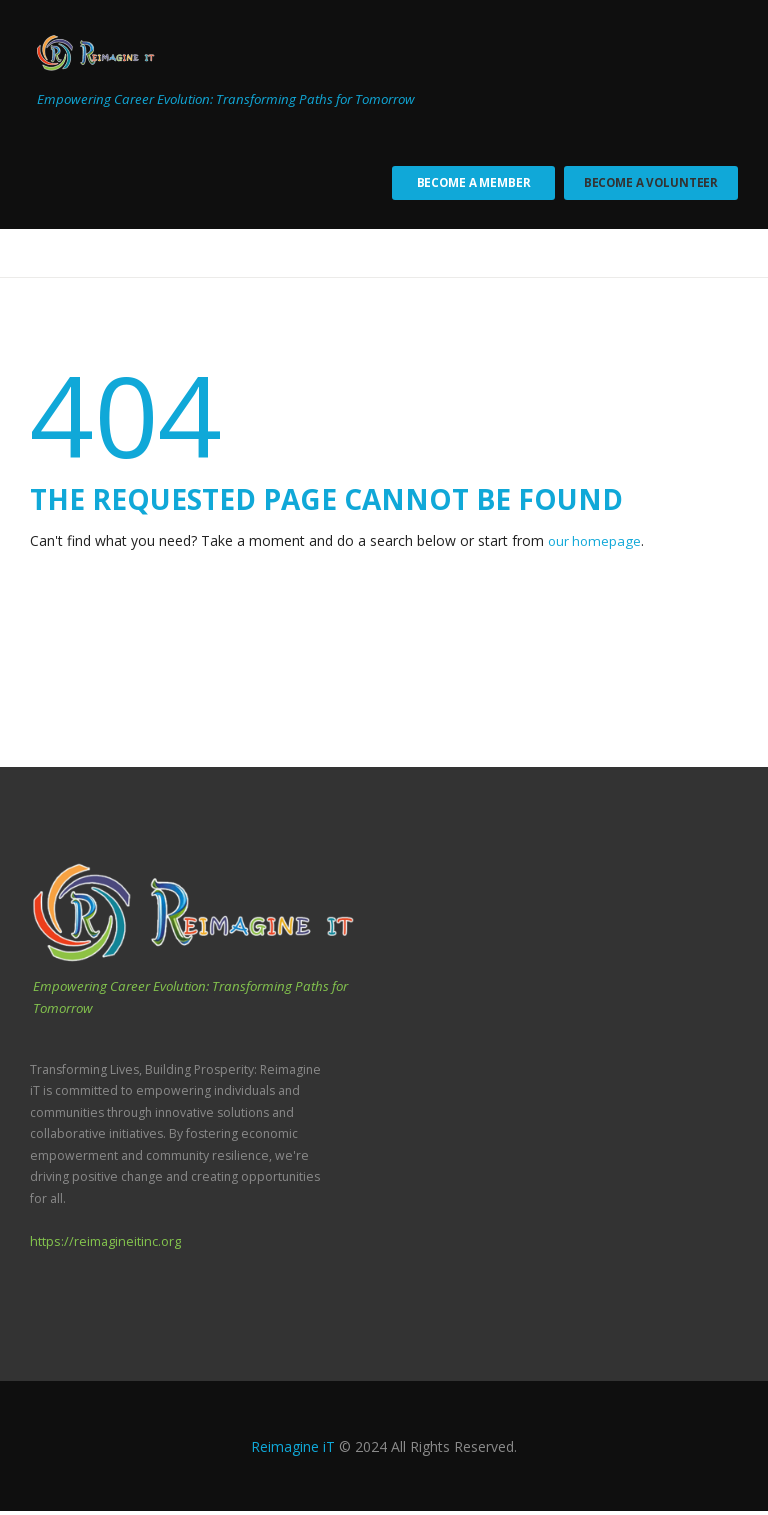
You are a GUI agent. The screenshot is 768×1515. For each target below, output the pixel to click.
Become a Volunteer (648, 184)
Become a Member (465, 184)
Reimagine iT (293, 1449)
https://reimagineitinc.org (102, 1245)
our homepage (596, 545)
